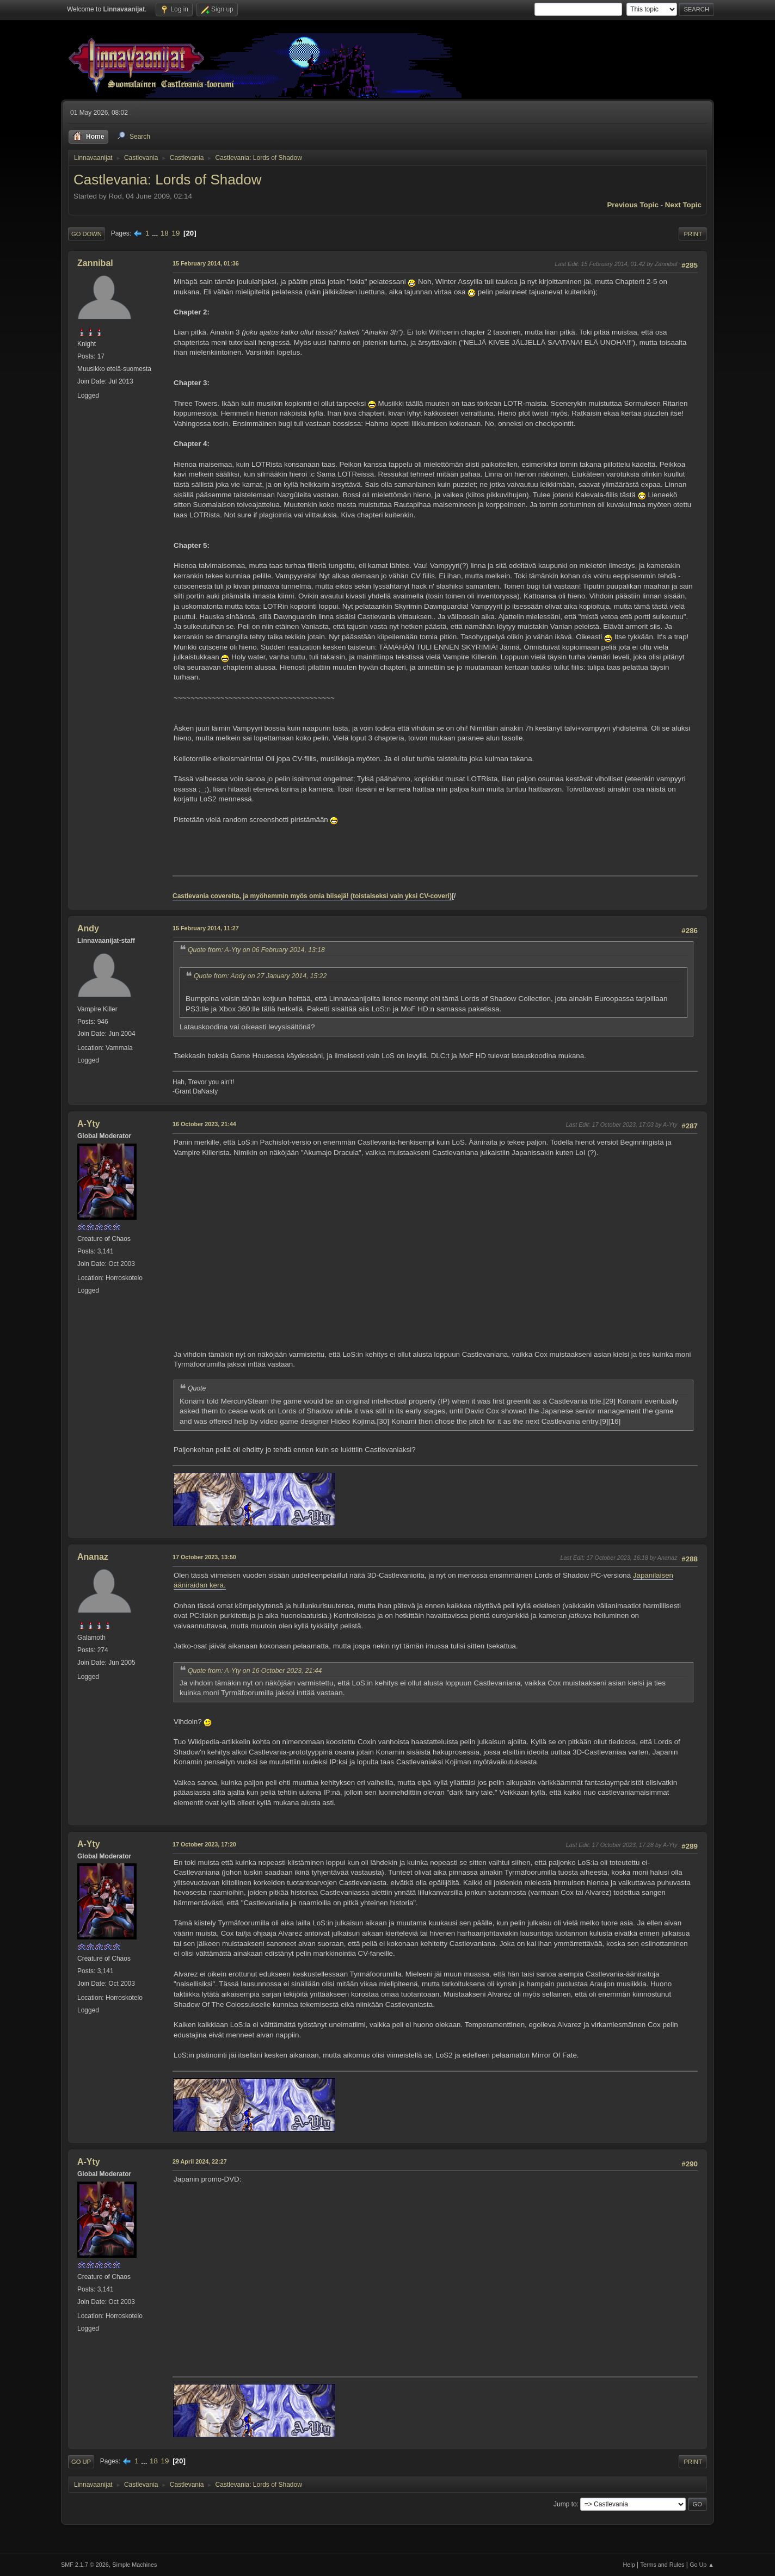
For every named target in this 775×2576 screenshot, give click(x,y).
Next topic (683, 205)
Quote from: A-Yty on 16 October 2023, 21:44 (255, 1671)
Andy (88, 928)
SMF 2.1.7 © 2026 (85, 2564)
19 (175, 233)
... (156, 233)
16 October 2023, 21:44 (204, 1124)
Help (629, 2564)
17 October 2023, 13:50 (204, 1557)
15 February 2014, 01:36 (206, 263)
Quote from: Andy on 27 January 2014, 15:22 (260, 976)
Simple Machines (134, 2564)
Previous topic (633, 205)
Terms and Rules (663, 2564)
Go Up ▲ (702, 2564)
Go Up (81, 2461)
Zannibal (95, 263)
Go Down (86, 234)
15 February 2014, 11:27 (206, 928)
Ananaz (92, 1556)
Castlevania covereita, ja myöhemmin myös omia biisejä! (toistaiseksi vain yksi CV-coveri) (312, 896)
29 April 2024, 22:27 (200, 2161)
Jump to (565, 2504)
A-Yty (88, 1123)
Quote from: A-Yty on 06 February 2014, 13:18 (256, 950)
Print (693, 234)
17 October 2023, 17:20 (204, 1844)
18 (165, 233)
